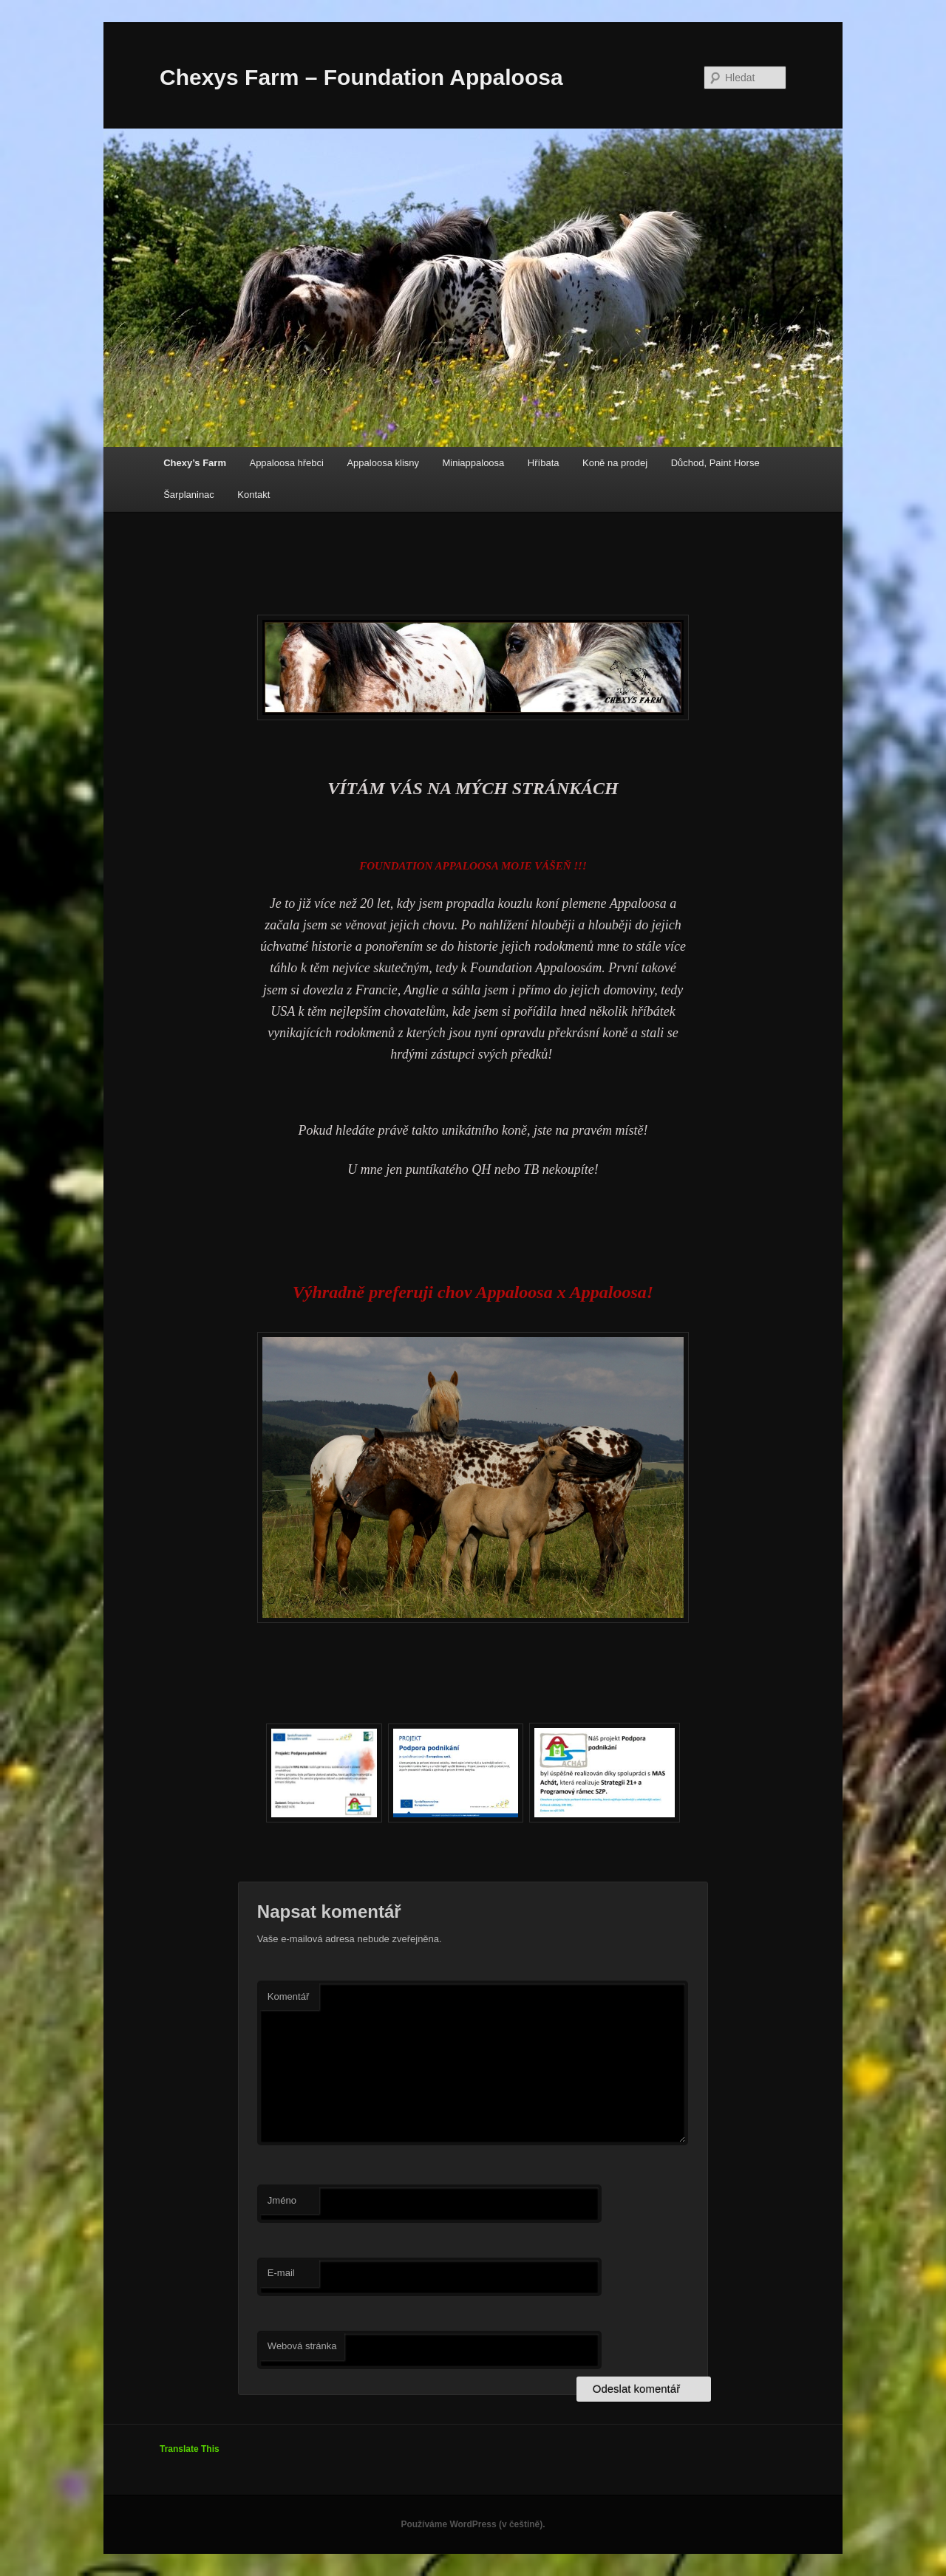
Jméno (282, 2200)
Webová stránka (302, 2345)
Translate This (190, 2449)
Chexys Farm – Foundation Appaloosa (361, 77)
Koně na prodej (614, 462)
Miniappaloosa (474, 462)
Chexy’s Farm (194, 462)
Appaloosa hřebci (286, 462)
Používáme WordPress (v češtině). (473, 2524)
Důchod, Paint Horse (715, 462)
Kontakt (253, 494)
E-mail (281, 2272)
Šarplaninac (188, 494)
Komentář (288, 1996)
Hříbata (543, 462)
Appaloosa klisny (383, 462)
